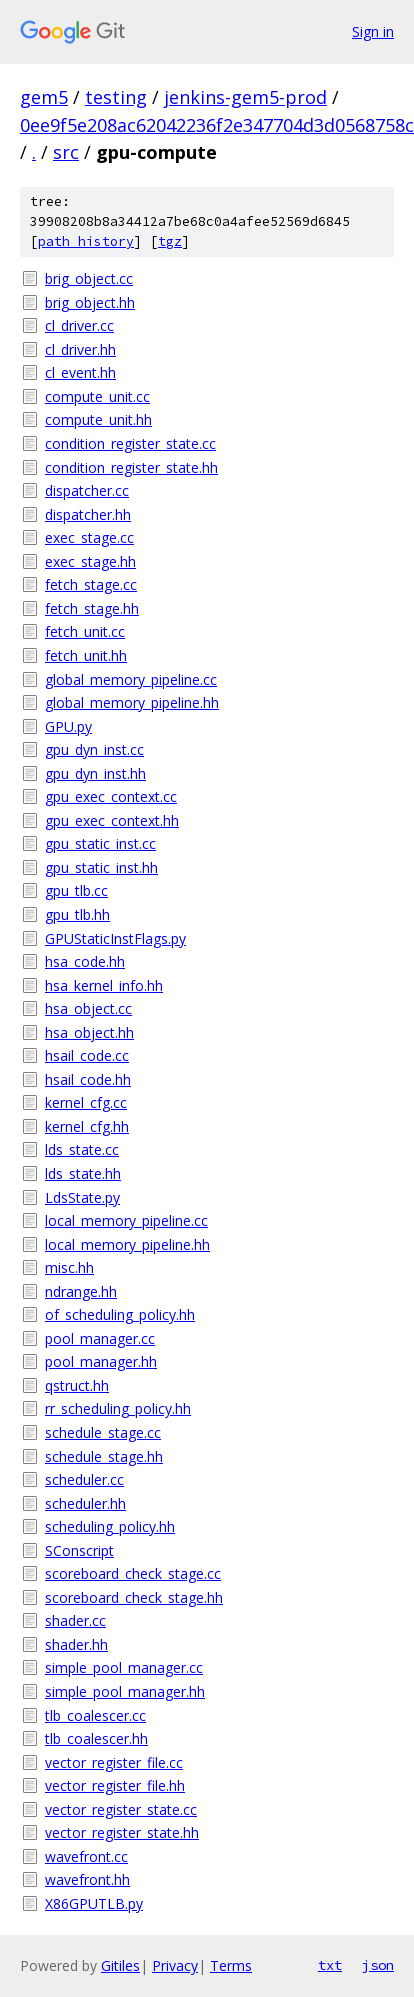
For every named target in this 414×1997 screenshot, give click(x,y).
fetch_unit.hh (86, 655)
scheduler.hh (85, 1503)
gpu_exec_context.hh (112, 820)
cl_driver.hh (80, 349)
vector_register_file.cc (114, 1762)
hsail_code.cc (87, 1055)
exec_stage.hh (90, 561)
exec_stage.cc (89, 537)
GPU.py (68, 726)
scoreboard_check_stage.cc (133, 1573)
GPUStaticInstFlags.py (115, 938)
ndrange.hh (81, 1291)
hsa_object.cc (88, 1008)
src (66, 152)
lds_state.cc (82, 1149)
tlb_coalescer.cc (95, 1715)
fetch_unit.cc (85, 631)
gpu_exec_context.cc (111, 796)
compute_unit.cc (97, 396)
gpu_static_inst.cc (100, 843)
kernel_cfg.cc (86, 1102)
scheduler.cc (84, 1479)
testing (116, 97)
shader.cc (75, 1620)
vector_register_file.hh (115, 1785)
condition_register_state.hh (131, 467)
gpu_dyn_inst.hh (95, 773)
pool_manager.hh (101, 1361)
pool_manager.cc (100, 1338)
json (378, 1965)
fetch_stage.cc (91, 584)
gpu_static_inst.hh (101, 867)
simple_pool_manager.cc (124, 1667)
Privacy (175, 1965)
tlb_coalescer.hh (96, 1738)
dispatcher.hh (88, 514)
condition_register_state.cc (130, 443)
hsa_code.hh (85, 961)
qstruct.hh (77, 1385)
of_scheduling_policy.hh (120, 1314)
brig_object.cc (89, 278)
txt (330, 1965)
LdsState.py (82, 1197)
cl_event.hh (80, 372)
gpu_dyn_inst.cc (94, 749)
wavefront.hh (87, 1879)
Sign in (373, 31)
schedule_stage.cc (103, 1432)
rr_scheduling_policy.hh (118, 1408)
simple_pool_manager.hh (125, 1691)
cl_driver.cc (79, 325)
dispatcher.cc (87, 490)
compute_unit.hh (98, 419)
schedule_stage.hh (104, 1456)
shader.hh (76, 1644)
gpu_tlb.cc (76, 890)
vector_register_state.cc (121, 1809)
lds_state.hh (83, 1173)
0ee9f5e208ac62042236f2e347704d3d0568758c (217, 125)
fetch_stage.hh (92, 608)
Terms (231, 1965)
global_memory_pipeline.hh (132, 702)
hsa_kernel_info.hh (104, 985)
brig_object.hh (90, 302)
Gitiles (120, 1965)
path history (86, 241)
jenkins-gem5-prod (245, 97)
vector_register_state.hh (122, 1832)
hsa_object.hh (89, 1032)
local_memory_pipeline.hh (127, 1244)
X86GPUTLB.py (94, 1903)
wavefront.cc (86, 1856)
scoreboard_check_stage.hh (134, 1597)
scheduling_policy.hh (110, 1526)
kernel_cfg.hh (87, 1126)
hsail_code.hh (88, 1079)
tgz (170, 241)
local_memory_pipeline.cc (126, 1220)
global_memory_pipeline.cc (131, 679)
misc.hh (69, 1267)
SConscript (79, 1550)
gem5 (44, 97)
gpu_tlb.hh (77, 914)
